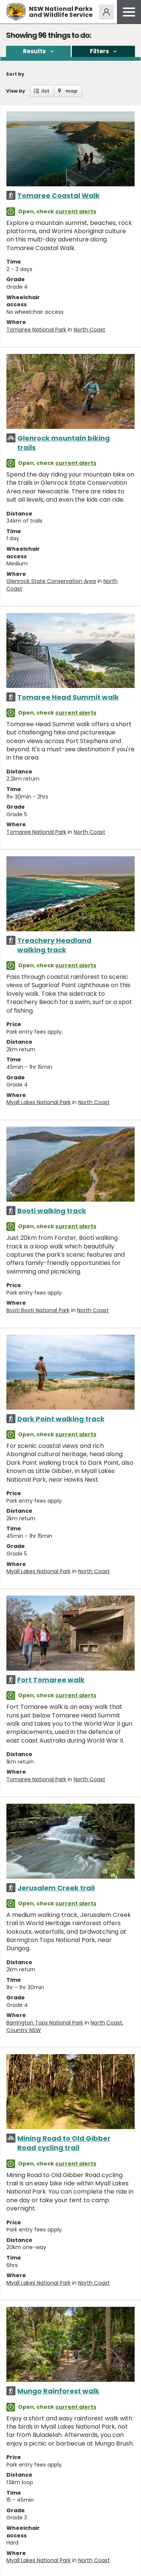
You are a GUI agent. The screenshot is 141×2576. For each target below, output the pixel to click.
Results (34, 51)
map (71, 91)
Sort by (15, 74)
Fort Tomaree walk (51, 1679)
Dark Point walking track (61, 1419)
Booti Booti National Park (38, 1310)
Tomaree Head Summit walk (68, 697)
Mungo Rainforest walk (58, 2391)
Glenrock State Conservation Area (51, 581)
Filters (99, 51)
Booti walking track (51, 1210)
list (45, 91)
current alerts (75, 211)
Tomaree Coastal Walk (58, 195)
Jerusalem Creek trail (56, 1888)
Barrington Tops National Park (44, 2022)
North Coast (89, 329)
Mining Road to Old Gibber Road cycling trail (64, 2143)
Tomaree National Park (36, 329)
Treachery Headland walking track (54, 945)
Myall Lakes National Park (38, 1102)
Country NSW (23, 2030)
